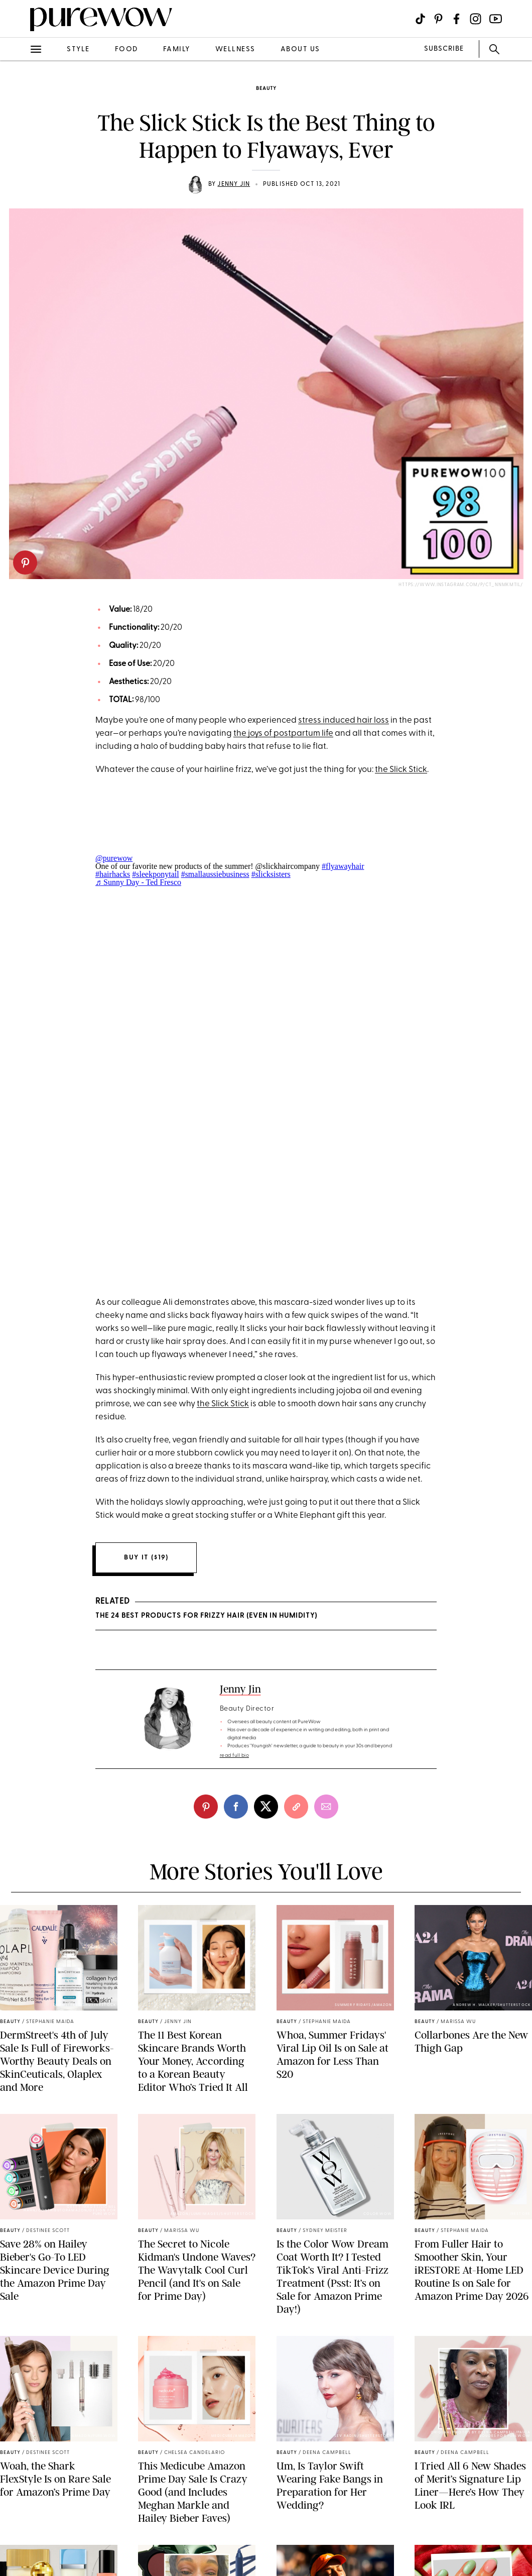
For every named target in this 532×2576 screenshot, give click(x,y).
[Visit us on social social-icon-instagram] (475, 19)
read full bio (234, 1755)
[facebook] (236, 1807)
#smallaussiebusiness (215, 874)
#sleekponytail (155, 874)
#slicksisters (271, 874)
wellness (235, 49)
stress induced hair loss (343, 720)
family (176, 49)
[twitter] (266, 1807)
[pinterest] (25, 562)
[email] (326, 1807)
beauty (266, 88)
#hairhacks (112, 874)
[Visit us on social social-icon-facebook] (456, 19)
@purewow (113, 858)
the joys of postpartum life (283, 733)
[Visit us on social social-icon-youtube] (495, 19)
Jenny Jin (233, 184)
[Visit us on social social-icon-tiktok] (420, 19)
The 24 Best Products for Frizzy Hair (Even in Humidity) (206, 1616)
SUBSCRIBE (444, 49)
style (78, 49)
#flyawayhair (343, 866)
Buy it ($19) (146, 1557)
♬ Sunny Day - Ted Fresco (138, 882)
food (126, 49)
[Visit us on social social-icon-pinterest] (438, 19)
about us (300, 49)
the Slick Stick (401, 769)
